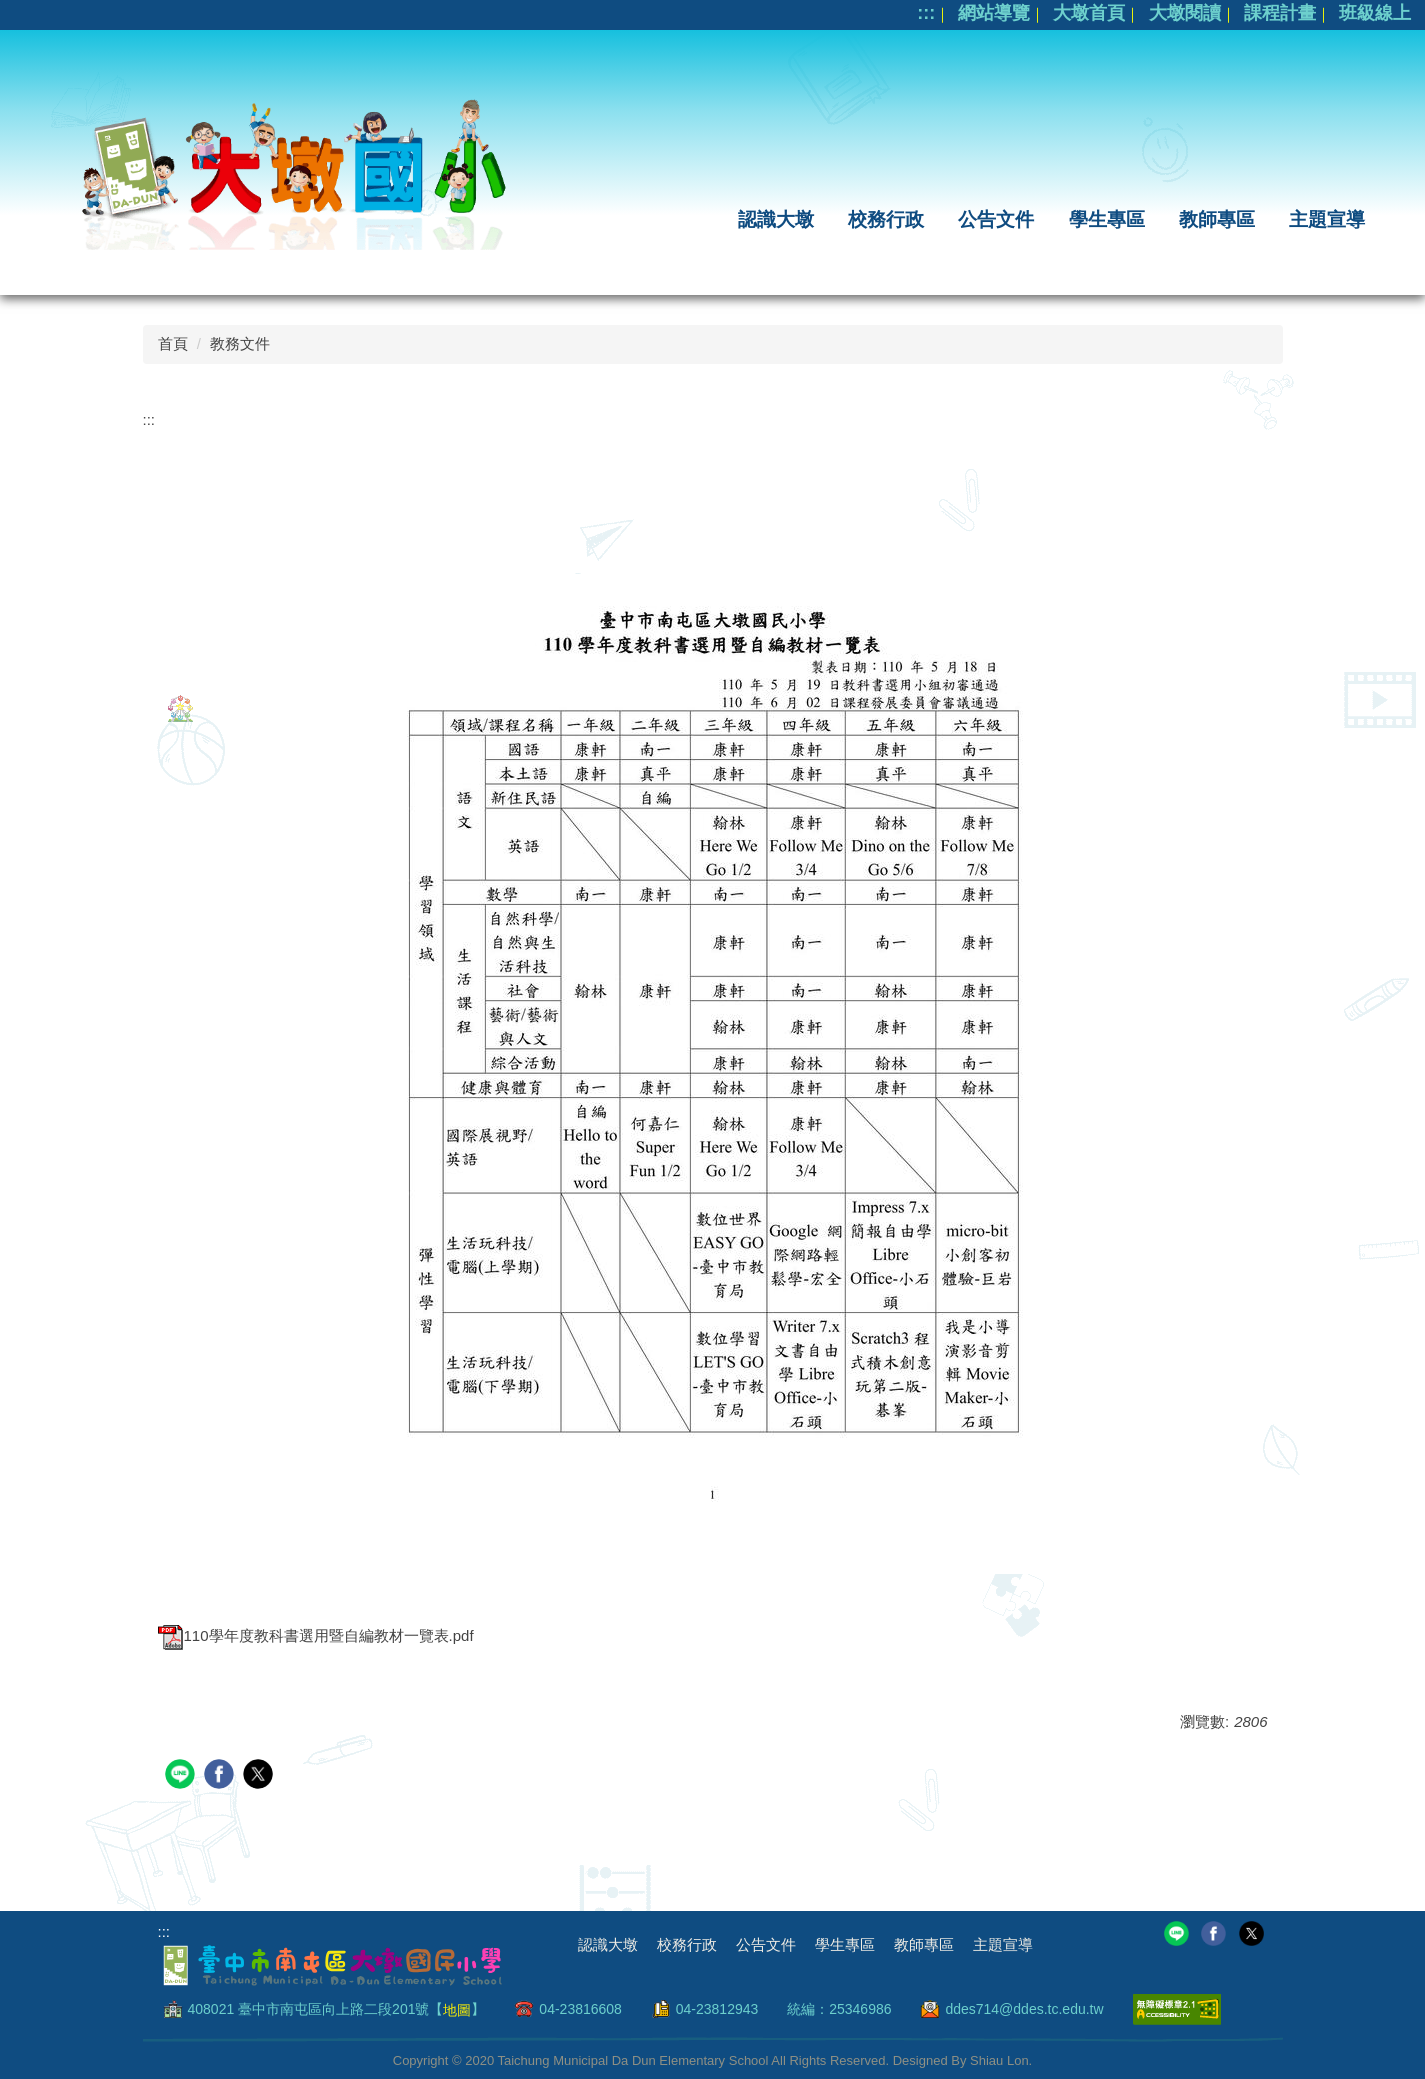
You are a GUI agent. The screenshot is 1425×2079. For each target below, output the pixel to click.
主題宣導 (1327, 219)
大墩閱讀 (1185, 13)
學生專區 (1107, 219)
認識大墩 (776, 219)
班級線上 (1375, 13)
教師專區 (1217, 219)
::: (926, 13)
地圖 (457, 2009)
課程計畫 (1280, 13)
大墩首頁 (1089, 13)
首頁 (173, 343)
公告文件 (996, 219)
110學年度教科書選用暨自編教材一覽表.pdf (316, 1635)
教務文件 (240, 343)
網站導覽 (994, 13)
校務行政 (886, 219)
